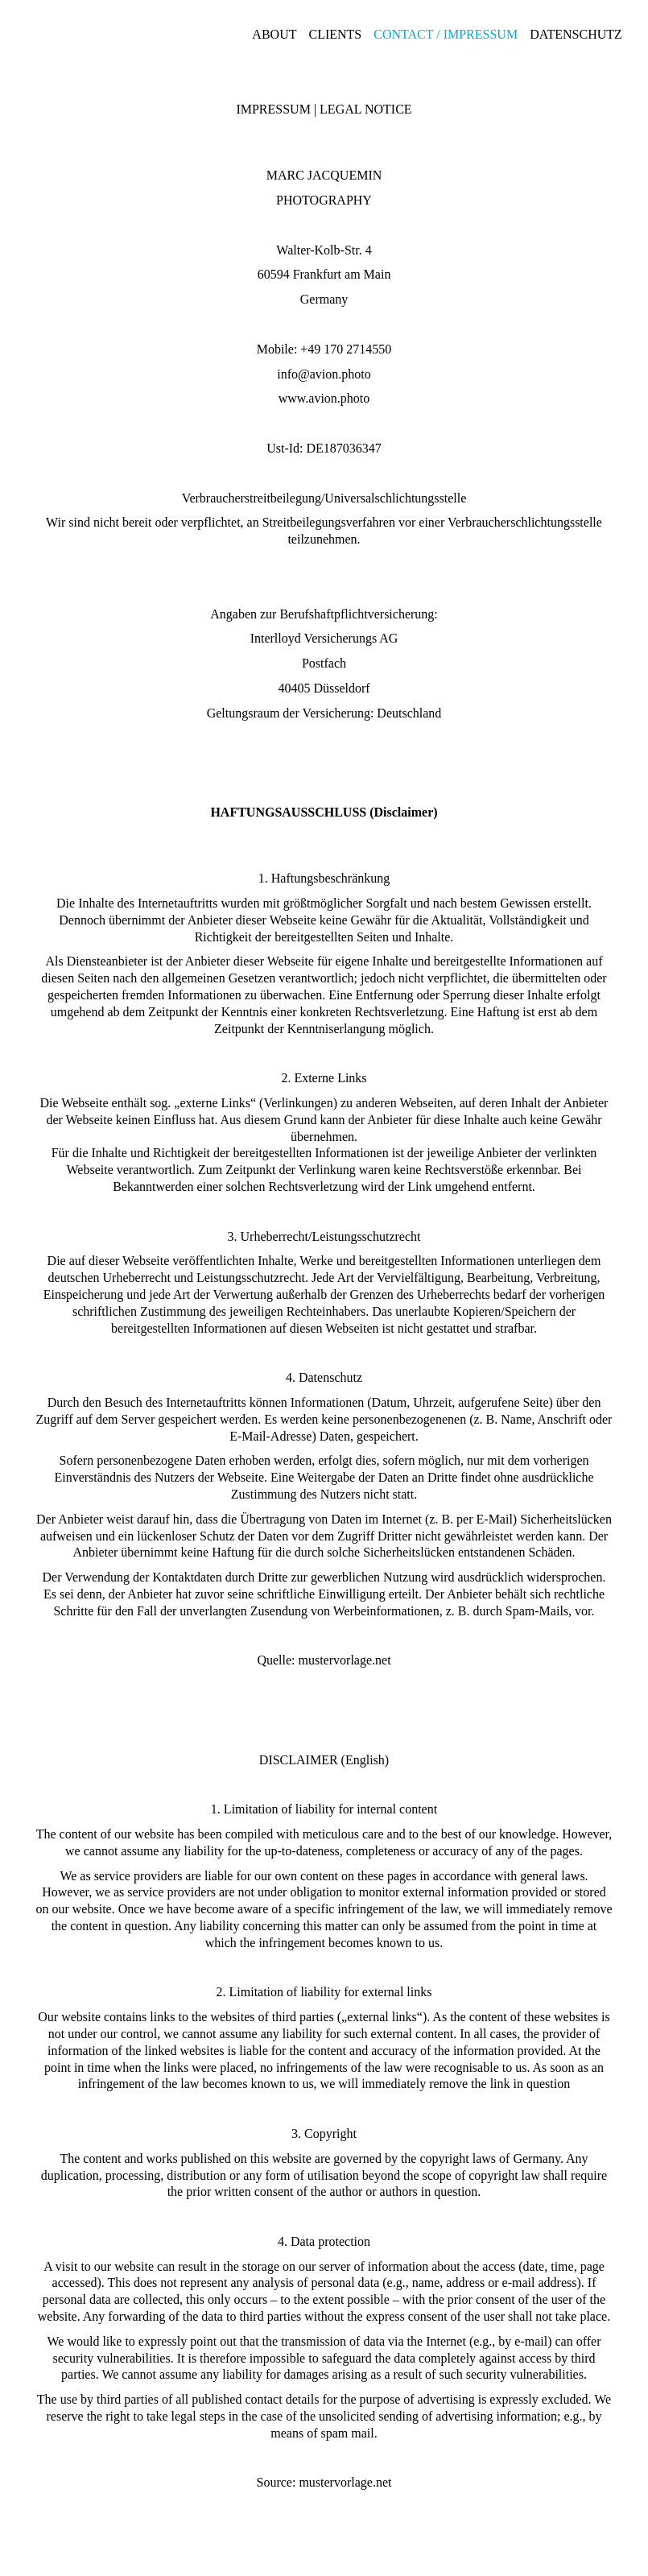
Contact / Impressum (446, 34)
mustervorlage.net (345, 1660)
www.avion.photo (324, 398)
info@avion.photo (324, 374)
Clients (334, 34)
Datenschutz (576, 34)
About (274, 34)
